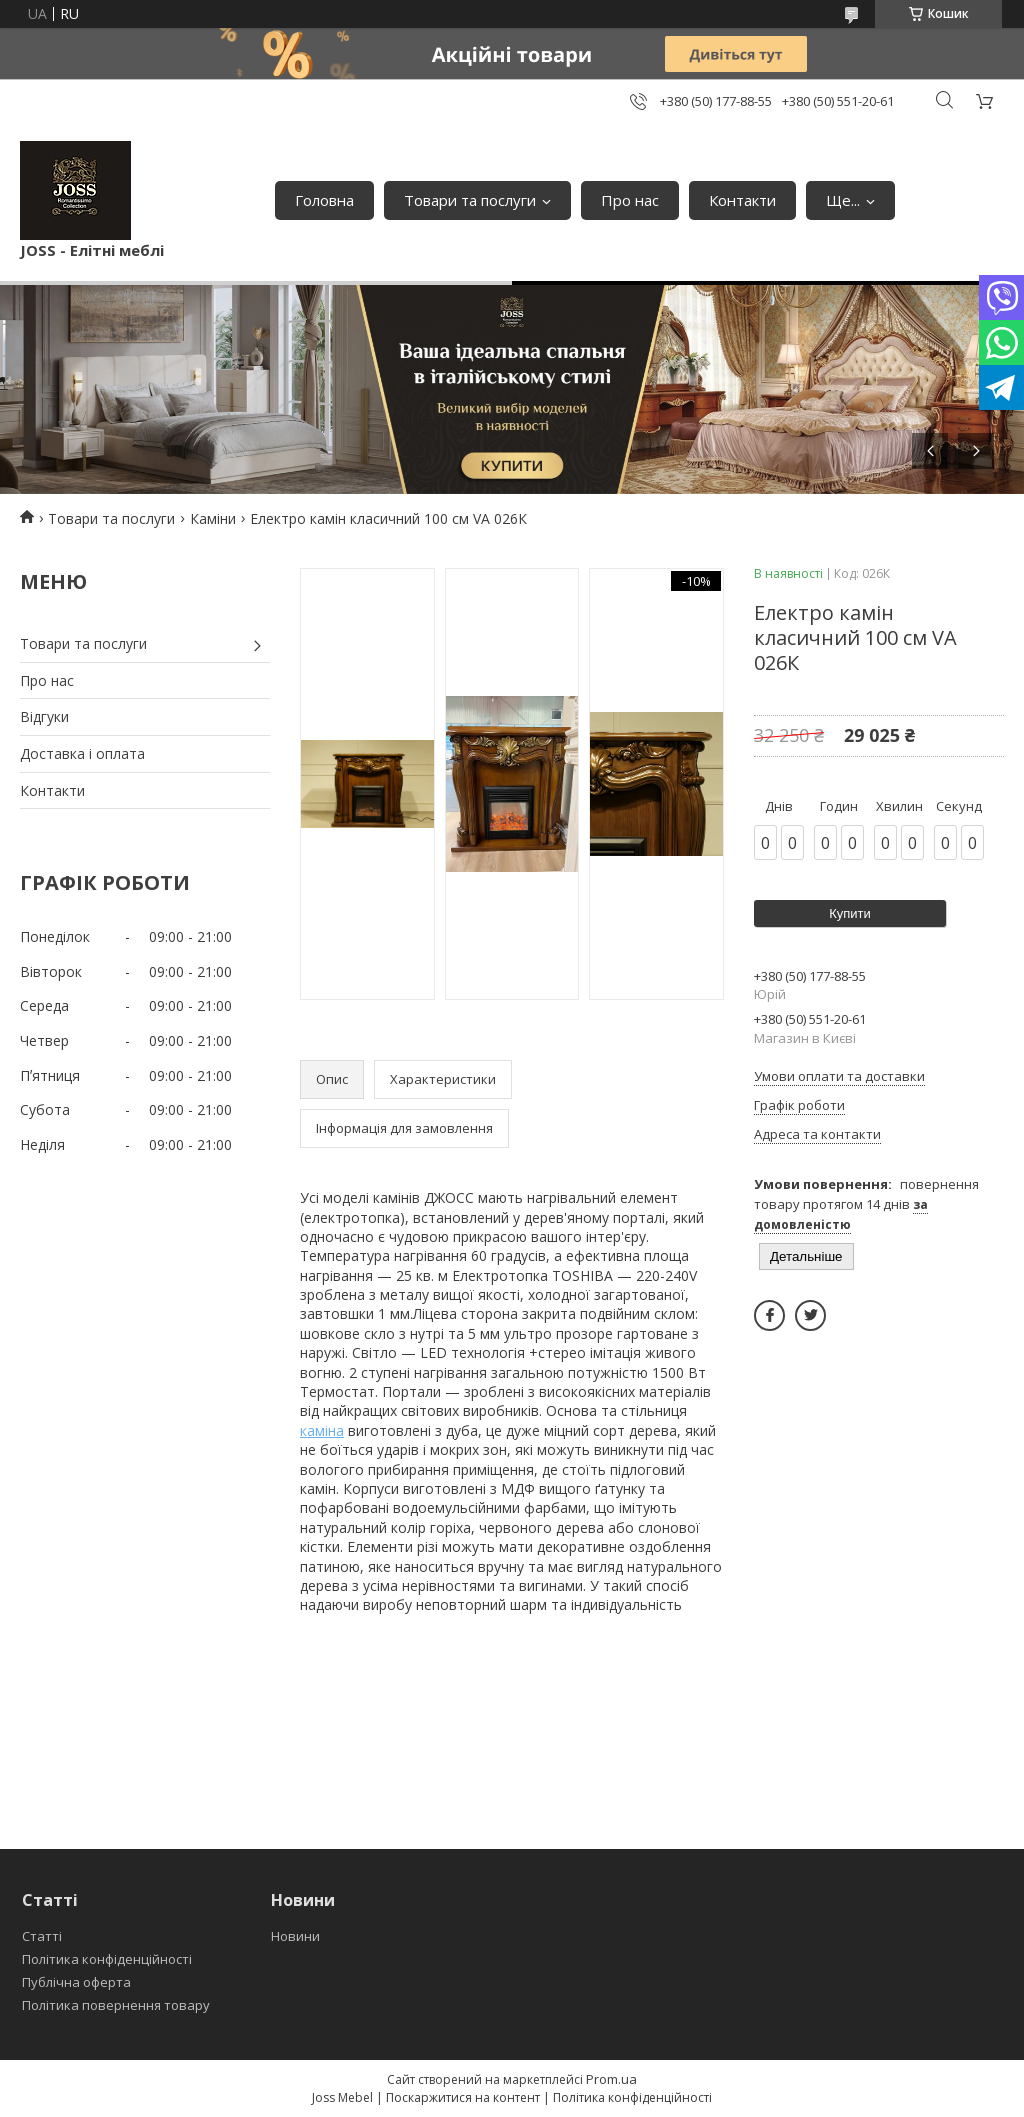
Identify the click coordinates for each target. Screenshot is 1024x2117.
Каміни (213, 518)
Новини (295, 1936)
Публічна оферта (76, 1982)
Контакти (742, 200)
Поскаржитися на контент (463, 2097)
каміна (322, 1430)
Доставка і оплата (82, 753)
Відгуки (44, 716)
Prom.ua (611, 2079)
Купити (850, 913)
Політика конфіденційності (107, 1959)
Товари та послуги (470, 200)
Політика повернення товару (116, 2005)
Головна (324, 200)
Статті (42, 1936)
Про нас (630, 200)
